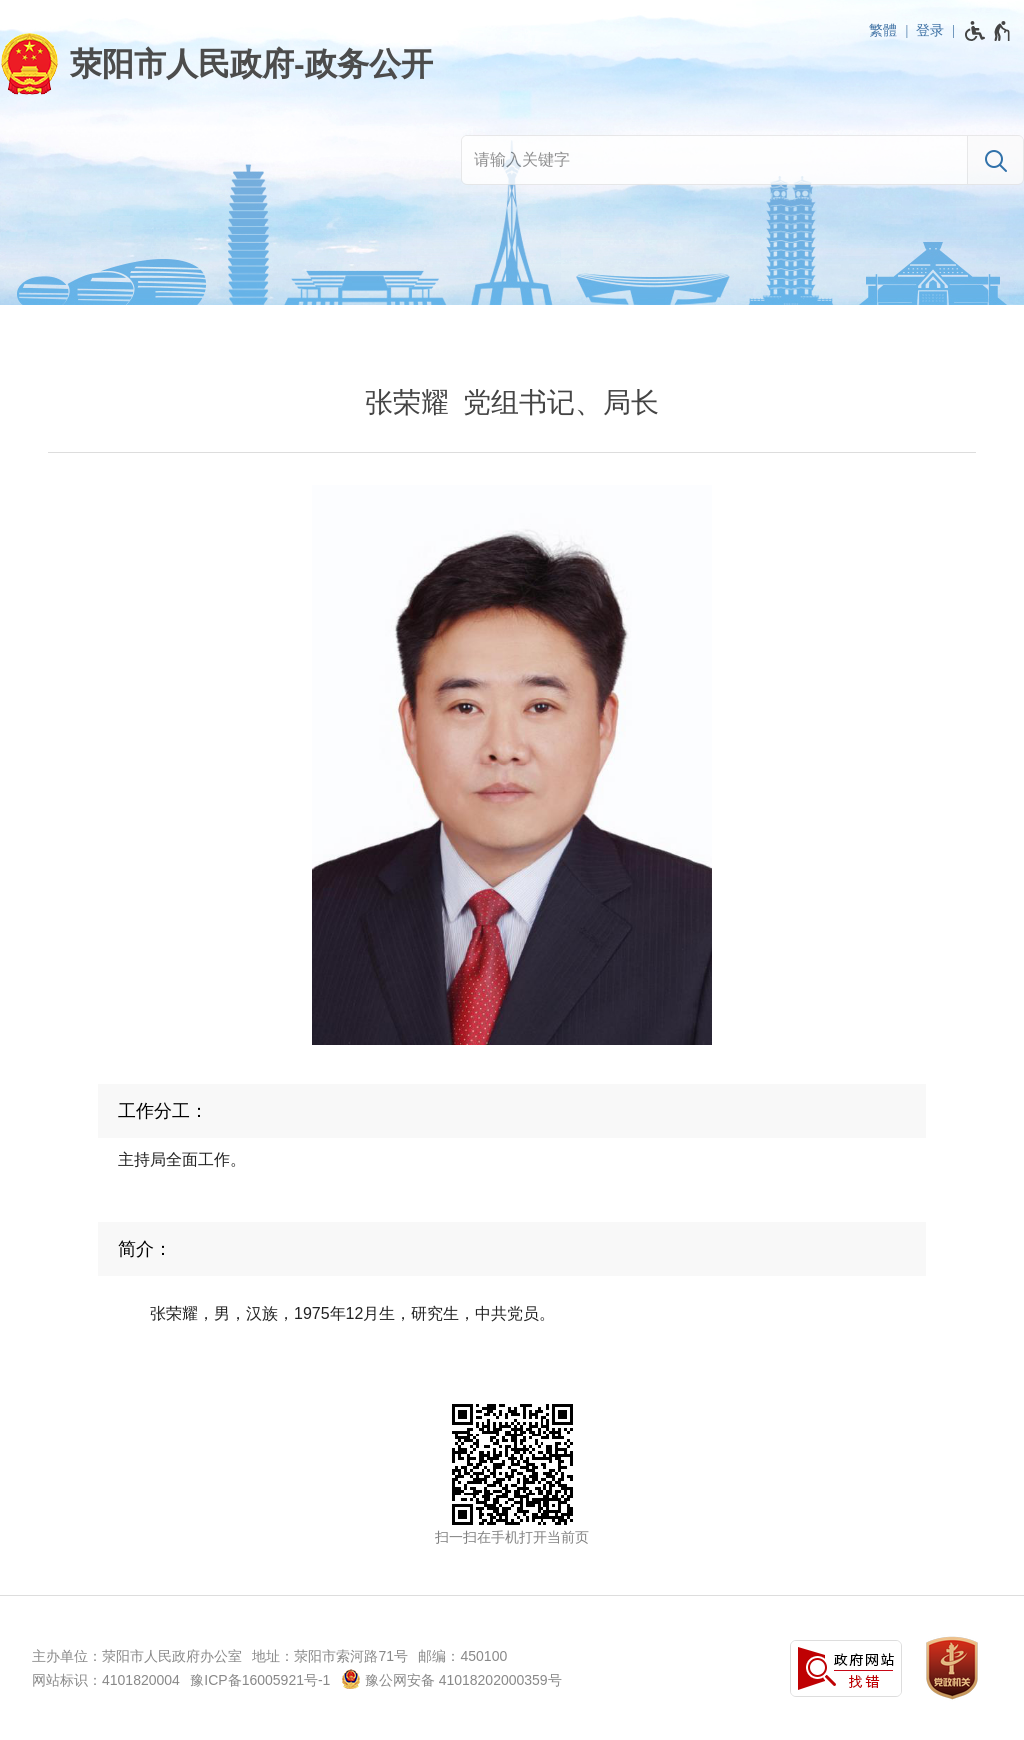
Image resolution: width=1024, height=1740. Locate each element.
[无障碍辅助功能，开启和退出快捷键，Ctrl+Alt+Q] (988, 31)
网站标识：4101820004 (106, 1680)
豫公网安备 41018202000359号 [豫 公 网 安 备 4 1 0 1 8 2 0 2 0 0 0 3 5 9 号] (451, 1679)
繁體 (883, 30)
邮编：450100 (462, 1656)
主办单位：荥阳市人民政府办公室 (137, 1656)
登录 (930, 30)
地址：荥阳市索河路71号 (330, 1656)
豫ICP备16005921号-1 (260, 1680)
